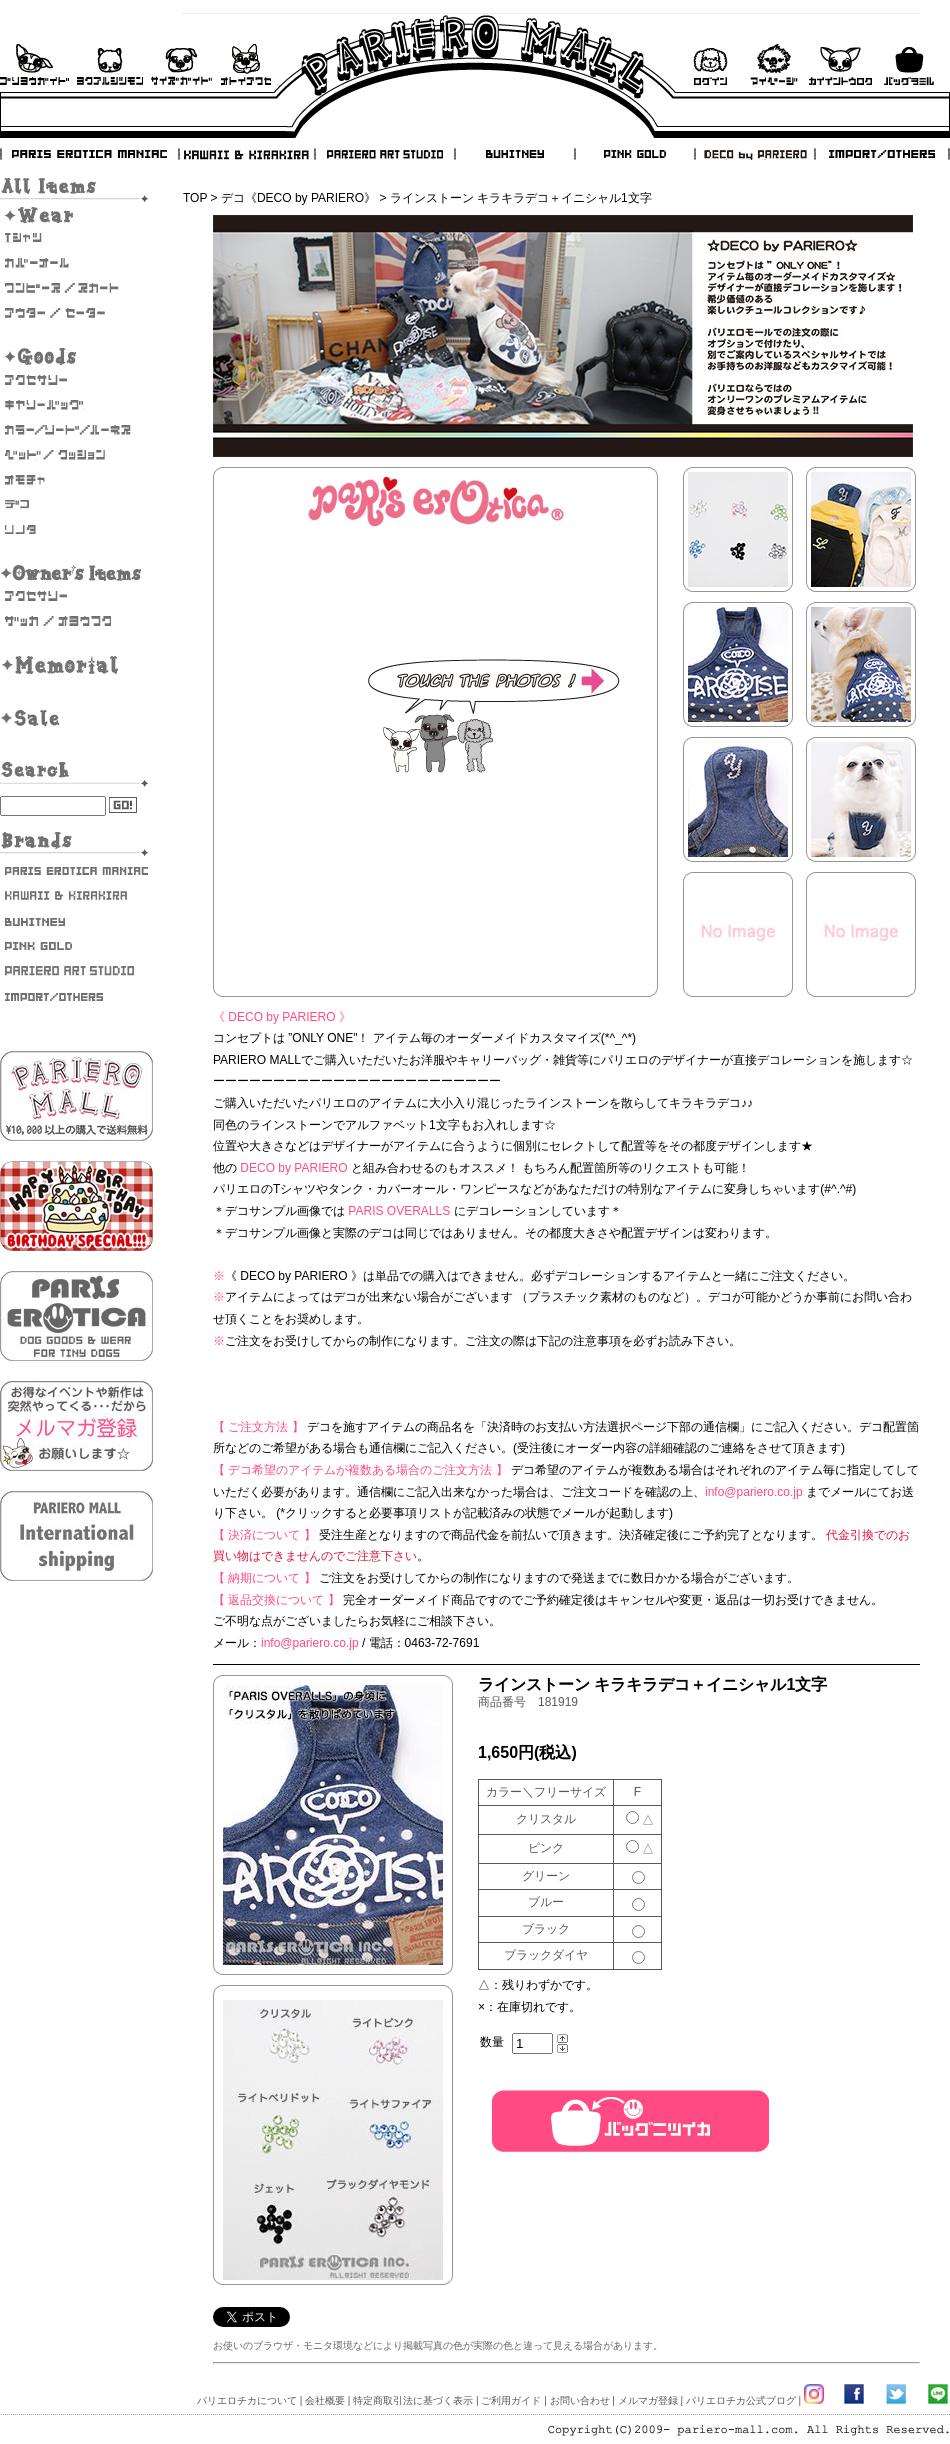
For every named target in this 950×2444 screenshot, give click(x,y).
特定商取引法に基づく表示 (413, 2400)
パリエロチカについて (247, 2400)
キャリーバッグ (76, 405)
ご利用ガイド (34, 64)
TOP (195, 198)
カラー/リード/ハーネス (76, 430)
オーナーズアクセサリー (76, 596)
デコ (76, 505)
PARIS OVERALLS (399, 1211)
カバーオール (76, 263)
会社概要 (325, 2400)
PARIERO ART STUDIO (385, 154)
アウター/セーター (76, 313)
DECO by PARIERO (754, 154)
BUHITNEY (514, 154)
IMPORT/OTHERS (882, 154)
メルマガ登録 (648, 2400)
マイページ (774, 64)
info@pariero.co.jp (754, 1492)
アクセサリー (76, 380)
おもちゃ (76, 480)
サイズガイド (182, 64)
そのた (76, 530)
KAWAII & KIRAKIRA (248, 154)
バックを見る (909, 64)
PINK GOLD (634, 154)
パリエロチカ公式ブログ (741, 2400)
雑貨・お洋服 (76, 621)
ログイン (710, 64)
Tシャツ (76, 238)
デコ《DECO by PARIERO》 (298, 198)
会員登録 (840, 64)
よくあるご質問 (110, 64)
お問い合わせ (246, 64)
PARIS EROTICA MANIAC (90, 154)
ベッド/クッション (76, 455)
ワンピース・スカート (76, 288)
